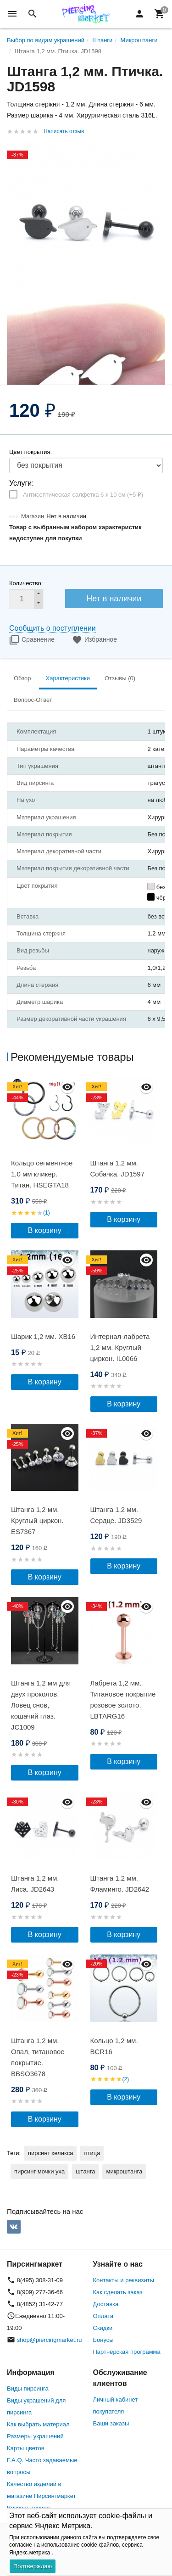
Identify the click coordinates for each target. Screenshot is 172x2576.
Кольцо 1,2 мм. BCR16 (114, 2046)
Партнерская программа (127, 2351)
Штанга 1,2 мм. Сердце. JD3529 (116, 1515)
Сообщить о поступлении (52, 628)
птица (92, 2153)
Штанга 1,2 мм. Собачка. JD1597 (117, 1168)
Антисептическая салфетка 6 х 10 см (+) (83, 494)
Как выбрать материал (38, 2424)
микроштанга (124, 2171)
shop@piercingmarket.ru (49, 2339)
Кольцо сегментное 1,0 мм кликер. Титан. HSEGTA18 (41, 1174)
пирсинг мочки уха (39, 2171)
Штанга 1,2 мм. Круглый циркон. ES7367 (37, 1520)
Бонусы (103, 2339)
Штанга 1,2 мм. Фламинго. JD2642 (120, 1883)
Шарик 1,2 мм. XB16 (43, 1336)
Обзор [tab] (22, 678)
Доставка (106, 2304)
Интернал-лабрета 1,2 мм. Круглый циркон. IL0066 (120, 1347)
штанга (85, 2171)
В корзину (44, 1230)
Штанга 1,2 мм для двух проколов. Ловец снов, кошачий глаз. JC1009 (41, 1705)
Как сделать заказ (118, 2292)
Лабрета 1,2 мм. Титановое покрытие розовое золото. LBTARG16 (123, 1699)
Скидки (103, 2327)
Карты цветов (25, 2448)
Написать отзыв (64, 131)
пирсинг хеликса (50, 2153)
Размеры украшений (35, 2436)
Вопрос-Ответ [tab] (33, 699)
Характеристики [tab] (68, 678)
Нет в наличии (113, 598)
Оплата (103, 2316)
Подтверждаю (32, 2566)
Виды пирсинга (28, 2388)
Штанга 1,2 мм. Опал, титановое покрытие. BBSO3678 (38, 2057)
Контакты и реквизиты (123, 2280)
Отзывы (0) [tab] (120, 678)
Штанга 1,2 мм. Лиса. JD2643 (35, 1883)
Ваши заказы (111, 2423)
